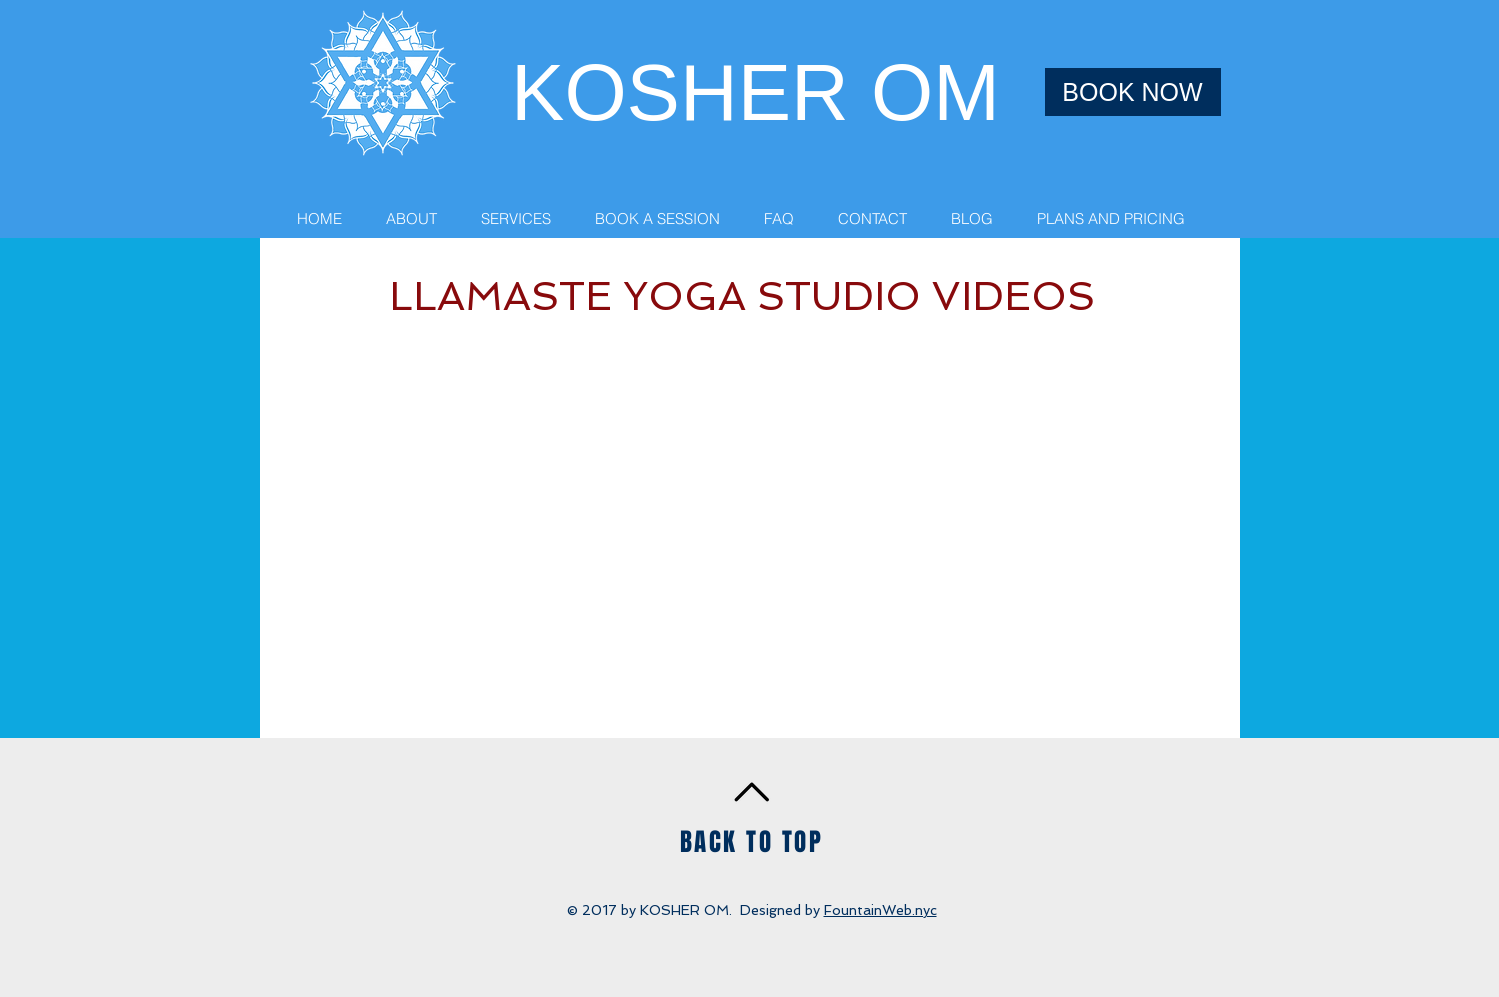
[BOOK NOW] (1133, 92)
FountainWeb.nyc (880, 910)
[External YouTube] (750, 535)
